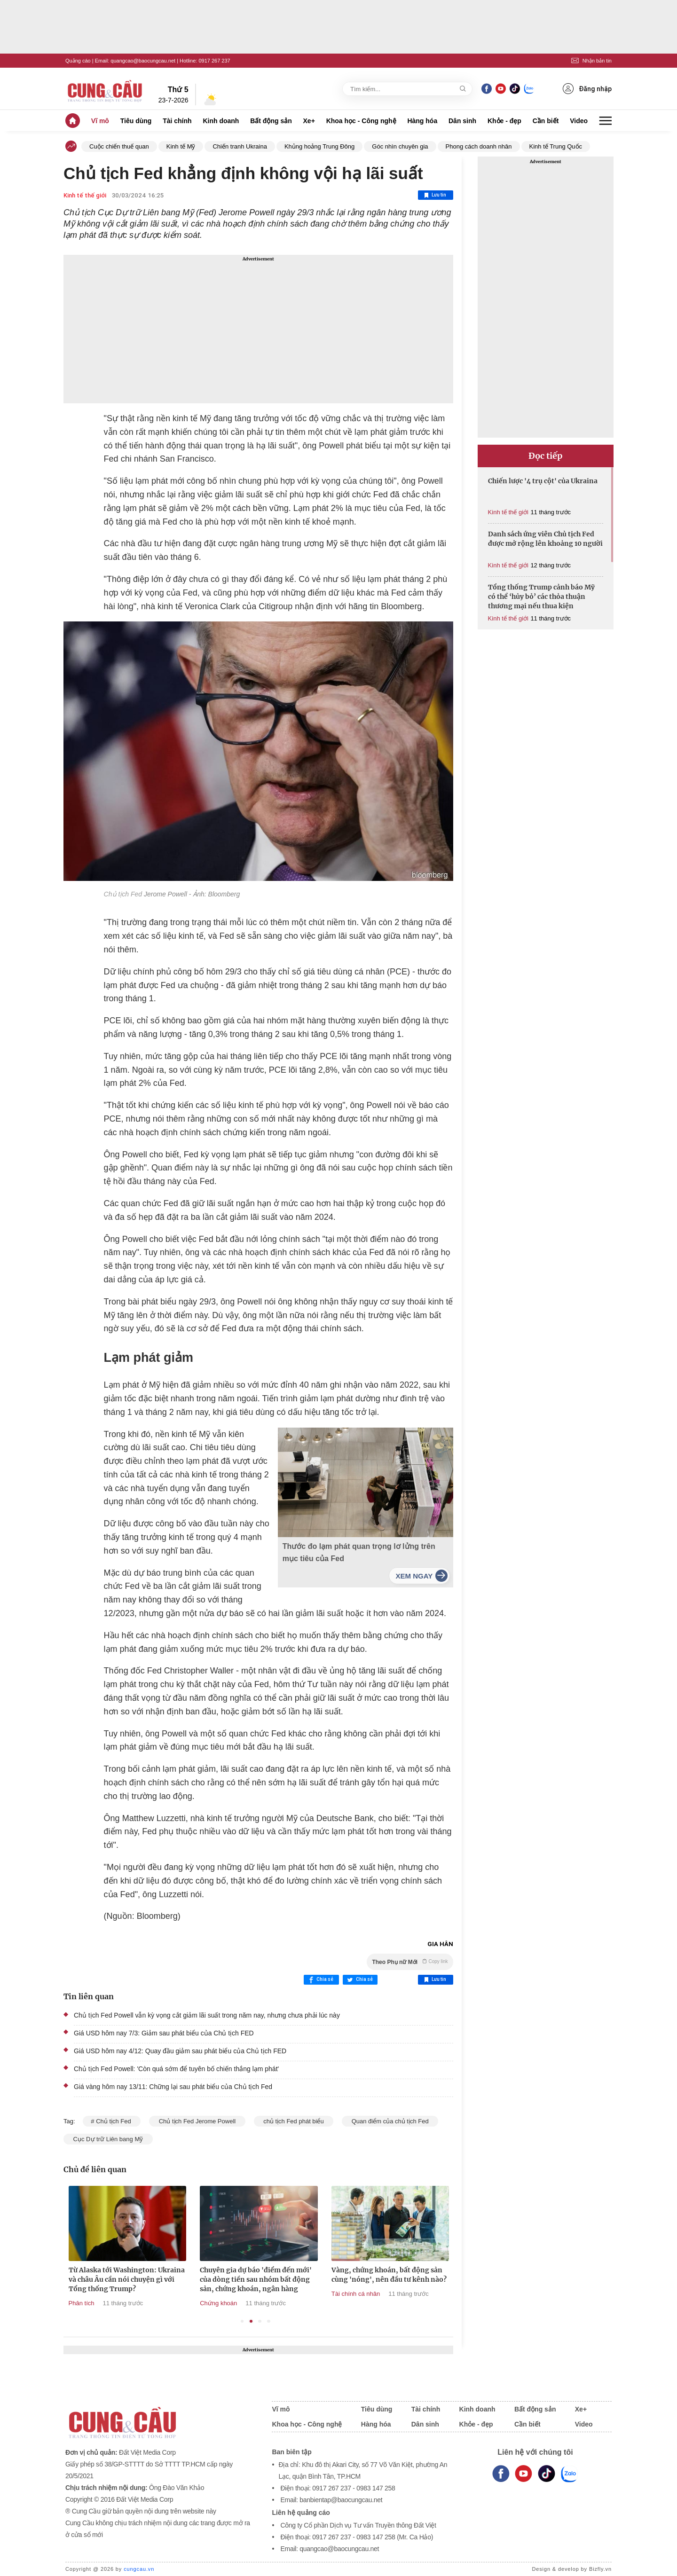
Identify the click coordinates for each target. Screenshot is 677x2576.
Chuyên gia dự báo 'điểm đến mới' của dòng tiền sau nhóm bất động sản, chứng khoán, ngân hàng (338, 2279)
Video (579, 121)
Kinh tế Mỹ (181, 146)
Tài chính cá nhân (437, 2293)
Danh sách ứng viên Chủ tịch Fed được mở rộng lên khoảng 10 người (545, 539)
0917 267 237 (214, 60)
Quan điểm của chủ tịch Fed (390, 2121)
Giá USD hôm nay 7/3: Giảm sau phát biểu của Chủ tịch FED (164, 2033)
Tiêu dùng (136, 121)
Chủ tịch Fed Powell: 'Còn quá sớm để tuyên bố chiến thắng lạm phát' (176, 2069)
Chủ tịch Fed (123, 894)
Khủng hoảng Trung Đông (319, 146)
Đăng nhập (587, 88)
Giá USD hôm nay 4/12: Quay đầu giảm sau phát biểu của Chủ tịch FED (180, 2051)
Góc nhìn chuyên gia (400, 146)
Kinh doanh (221, 121)
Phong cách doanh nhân (479, 146)
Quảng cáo (78, 60)
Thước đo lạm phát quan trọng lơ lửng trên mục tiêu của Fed (359, 1552)
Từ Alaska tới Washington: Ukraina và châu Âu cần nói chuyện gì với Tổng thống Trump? (208, 2279)
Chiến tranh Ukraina (240, 146)
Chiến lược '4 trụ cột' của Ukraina (543, 481)
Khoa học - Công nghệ (361, 121)
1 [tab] (242, 2321)
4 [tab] (268, 2321)
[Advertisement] (258, 329)
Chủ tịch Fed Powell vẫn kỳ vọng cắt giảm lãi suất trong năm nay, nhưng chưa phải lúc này (207, 2015)
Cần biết (546, 121)
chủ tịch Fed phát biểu (294, 2121)
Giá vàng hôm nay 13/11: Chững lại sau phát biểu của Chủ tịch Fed (173, 2086)
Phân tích (163, 2303)
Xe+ (309, 121)
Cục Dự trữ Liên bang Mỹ (108, 2139)
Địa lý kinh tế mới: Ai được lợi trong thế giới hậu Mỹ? (77, 2275)
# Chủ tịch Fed (112, 2121)
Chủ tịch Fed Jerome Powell (197, 2121)
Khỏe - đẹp (504, 121)
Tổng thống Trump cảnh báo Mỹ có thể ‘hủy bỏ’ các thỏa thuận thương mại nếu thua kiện (541, 596)
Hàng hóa (422, 121)
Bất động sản (271, 121)
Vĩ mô (100, 121)
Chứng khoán (300, 2303)
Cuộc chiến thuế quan (119, 146)
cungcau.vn (139, 2569)
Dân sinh (462, 121)
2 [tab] (251, 2321)
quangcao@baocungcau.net (142, 60)
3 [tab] (259, 2321)
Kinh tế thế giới (84, 195)
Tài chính (177, 121)
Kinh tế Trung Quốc (556, 146)
